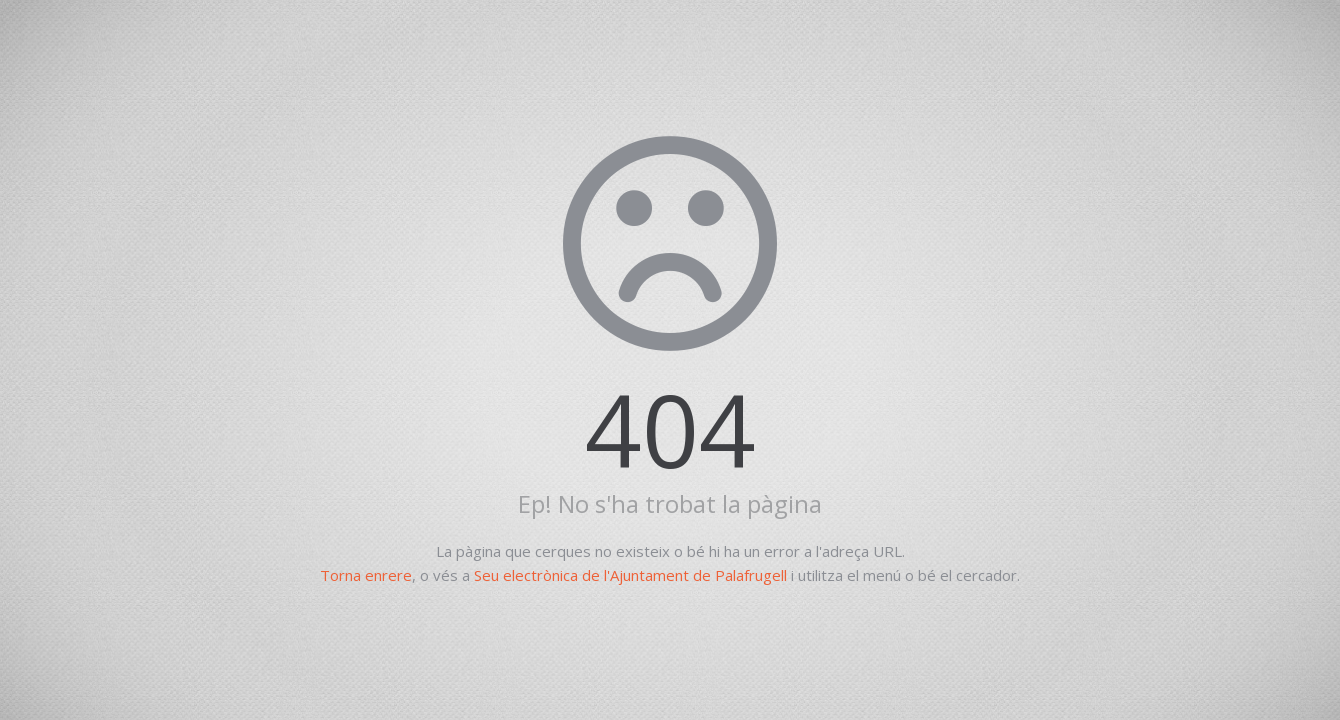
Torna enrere (366, 575)
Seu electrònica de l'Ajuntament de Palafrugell (630, 575)
